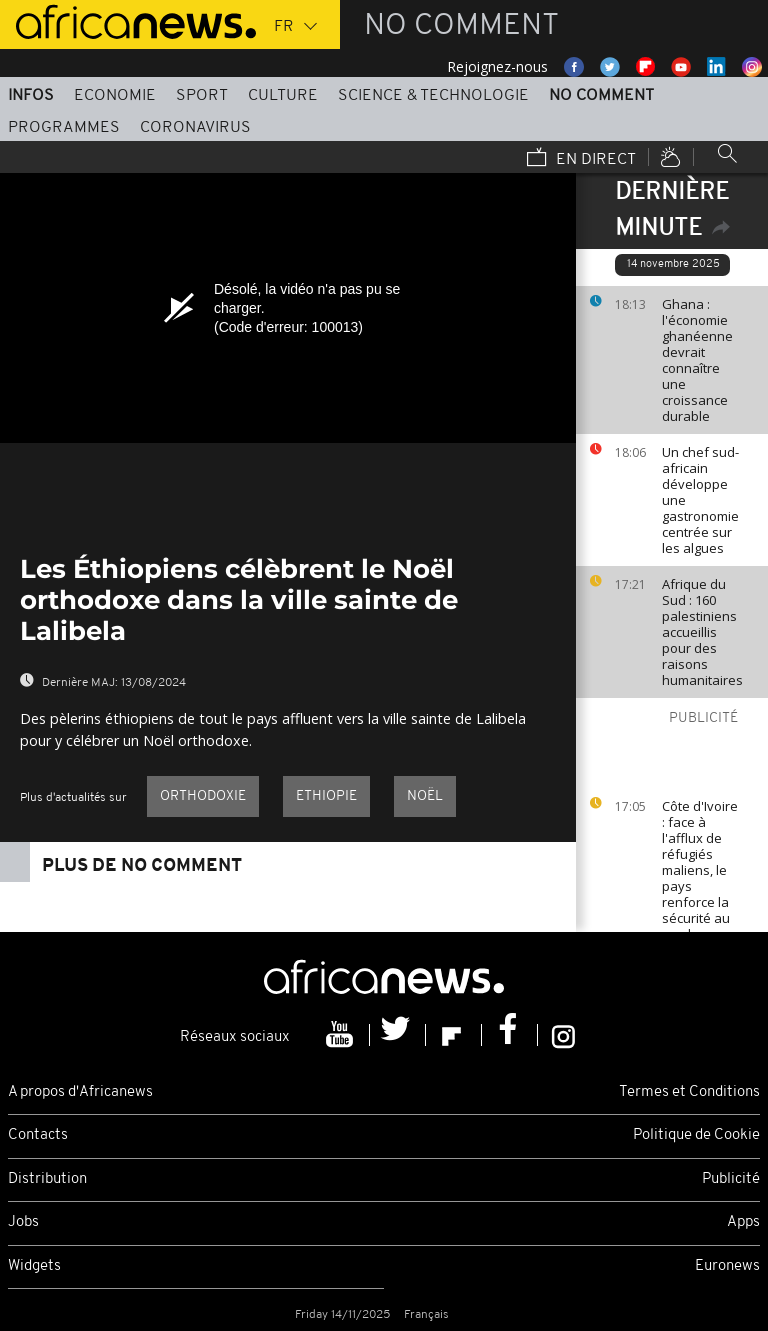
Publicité (731, 1179)
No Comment (601, 96)
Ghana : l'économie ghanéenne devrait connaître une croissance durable (697, 360)
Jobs (23, 1222)
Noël (425, 796)
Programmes (64, 128)
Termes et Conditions (689, 1092)
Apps (743, 1222)
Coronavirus (195, 128)
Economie (115, 96)
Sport (202, 96)
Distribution (47, 1179)
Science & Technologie (433, 96)
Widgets (34, 1266)
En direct (581, 159)
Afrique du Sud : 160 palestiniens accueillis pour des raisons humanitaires (702, 632)
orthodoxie (203, 796)
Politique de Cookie (696, 1135)
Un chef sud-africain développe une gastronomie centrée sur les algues (700, 500)
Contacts (38, 1135)
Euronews (727, 1266)
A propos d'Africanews (80, 1092)
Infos (31, 96)
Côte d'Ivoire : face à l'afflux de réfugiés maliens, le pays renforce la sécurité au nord (700, 870)
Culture (283, 96)
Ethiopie (326, 796)
